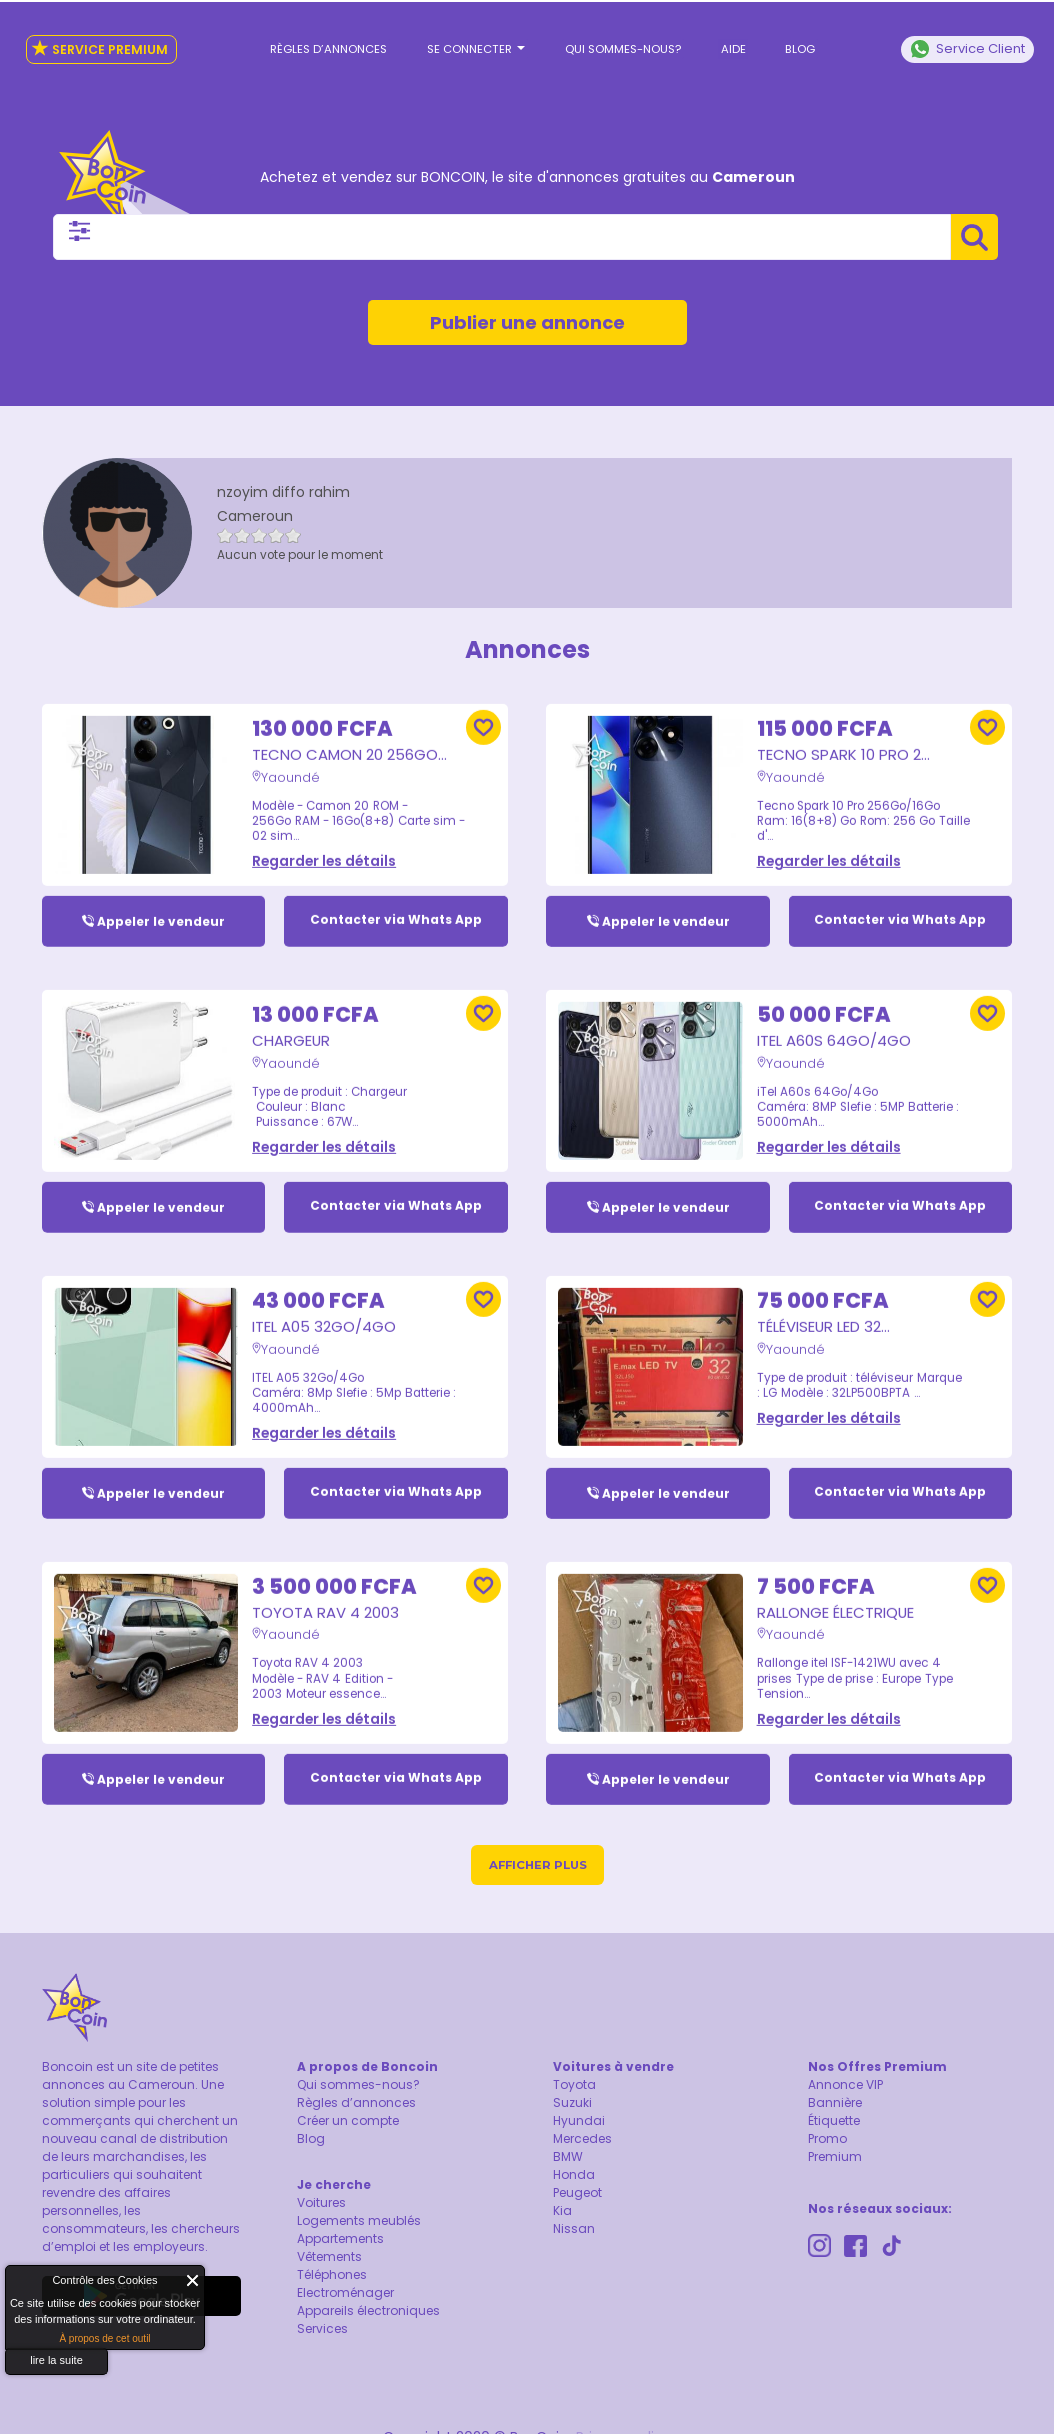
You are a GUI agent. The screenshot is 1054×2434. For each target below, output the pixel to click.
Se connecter (481, 41)
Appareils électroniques (368, 2313)
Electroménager (345, 2295)
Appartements (340, 2241)
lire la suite (56, 2360)
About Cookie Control (26, 2285)
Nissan (574, 2231)
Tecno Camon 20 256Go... (328, 727)
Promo (827, 2141)
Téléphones (332, 2277)
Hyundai (579, 2123)
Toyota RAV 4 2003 (337, 1594)
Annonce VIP (845, 2087)
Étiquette (834, 2123)
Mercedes (582, 2141)
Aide (725, 41)
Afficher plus (537, 1867)
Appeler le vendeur (161, 900)
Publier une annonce (527, 307)
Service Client (967, 41)
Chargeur (296, 1020)
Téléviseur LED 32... (834, 1307)
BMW (568, 2159)
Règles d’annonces (342, 41)
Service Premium (95, 40)
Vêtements (329, 2259)
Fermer (193, 2280)
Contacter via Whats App (396, 900)
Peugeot (577, 2195)
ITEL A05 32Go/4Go (336, 1307)
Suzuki (572, 2105)
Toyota (574, 2087)
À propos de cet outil (104, 2338)
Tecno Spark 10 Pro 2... (855, 726)
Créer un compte (348, 2123)
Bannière (835, 2105)
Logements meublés (359, 2223)
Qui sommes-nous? (622, 41)
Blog (785, 41)
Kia (562, 2213)
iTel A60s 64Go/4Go (847, 1020)
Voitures (321, 2205)
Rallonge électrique (847, 1594)
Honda (574, 2177)
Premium (835, 2159)
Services (322, 2331)
